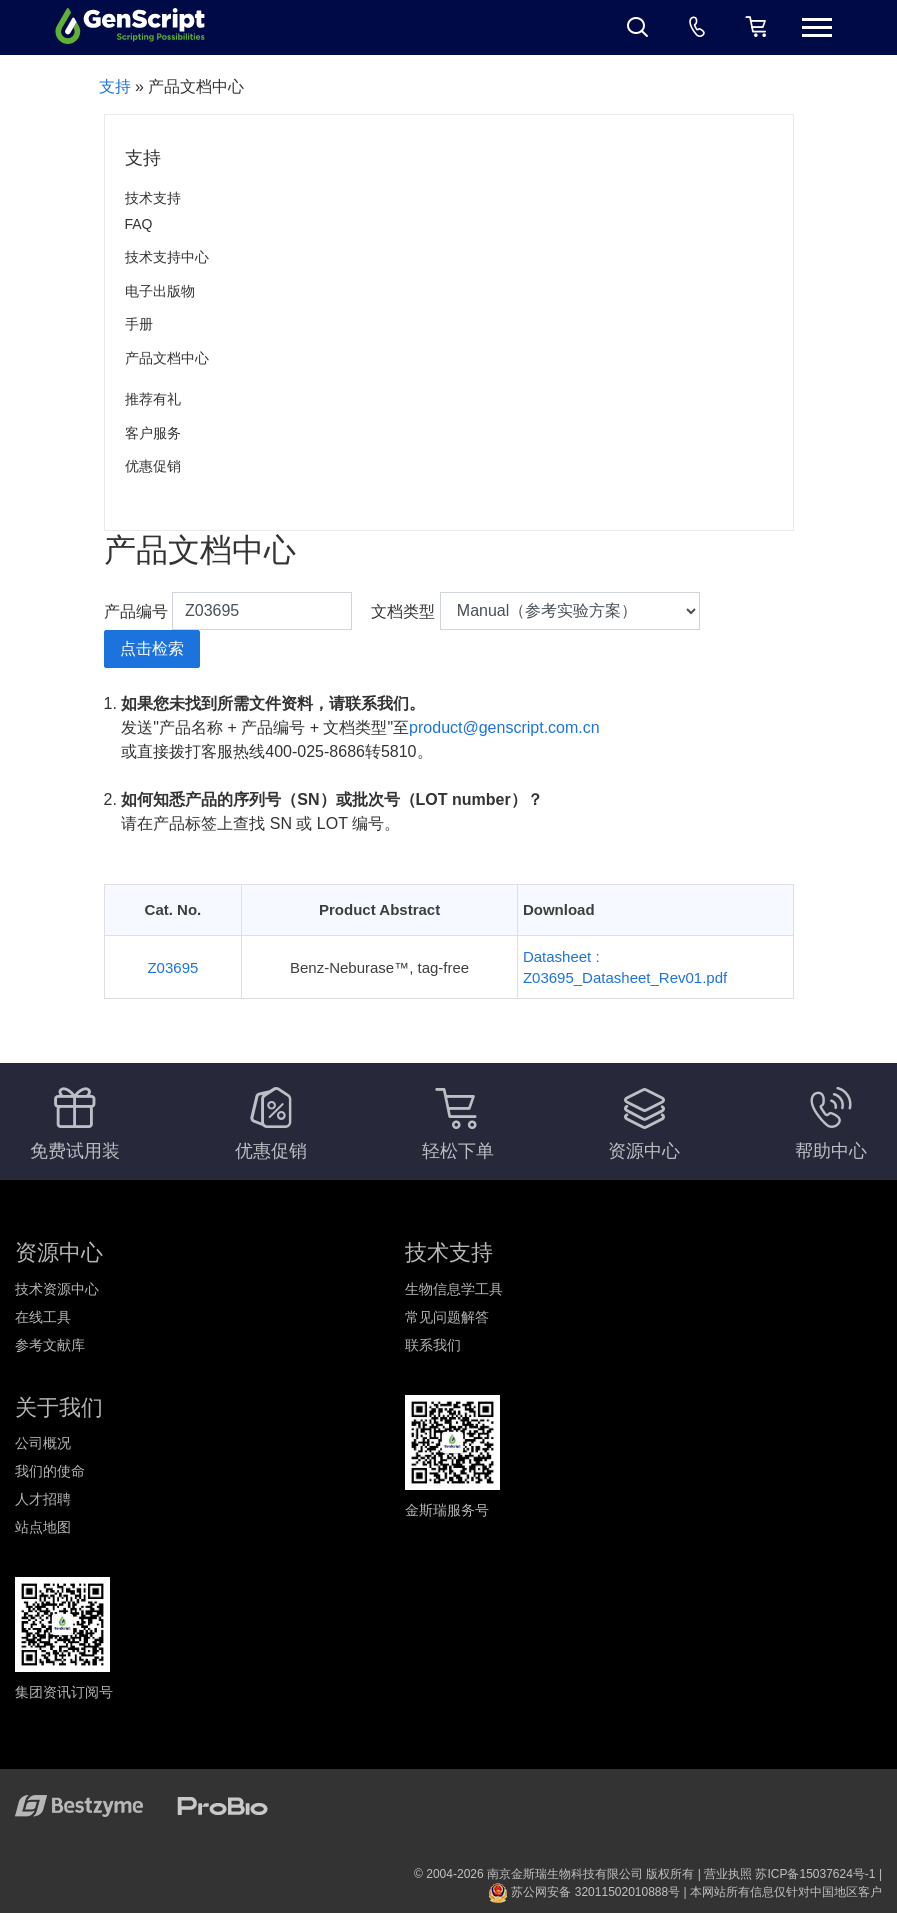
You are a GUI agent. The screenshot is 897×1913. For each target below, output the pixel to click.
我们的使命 (50, 1471)
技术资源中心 (57, 1289)
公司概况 (43, 1443)
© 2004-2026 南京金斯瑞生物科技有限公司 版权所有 (554, 1874)
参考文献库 (50, 1345)
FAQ (139, 224)
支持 (115, 86)
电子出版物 (160, 291)
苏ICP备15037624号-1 (815, 1874)
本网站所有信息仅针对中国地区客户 (786, 1892)
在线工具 (43, 1317)
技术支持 (153, 198)
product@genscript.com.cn (504, 727)
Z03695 (172, 967)
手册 (139, 324)
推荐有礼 (153, 399)
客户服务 (153, 433)
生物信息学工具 (454, 1289)
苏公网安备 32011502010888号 (584, 1892)
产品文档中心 (167, 358)
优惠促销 (153, 466)
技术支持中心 (167, 257)
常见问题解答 (447, 1317)
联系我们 (433, 1345)
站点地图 (43, 1527)
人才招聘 (43, 1499)
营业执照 (728, 1874)
